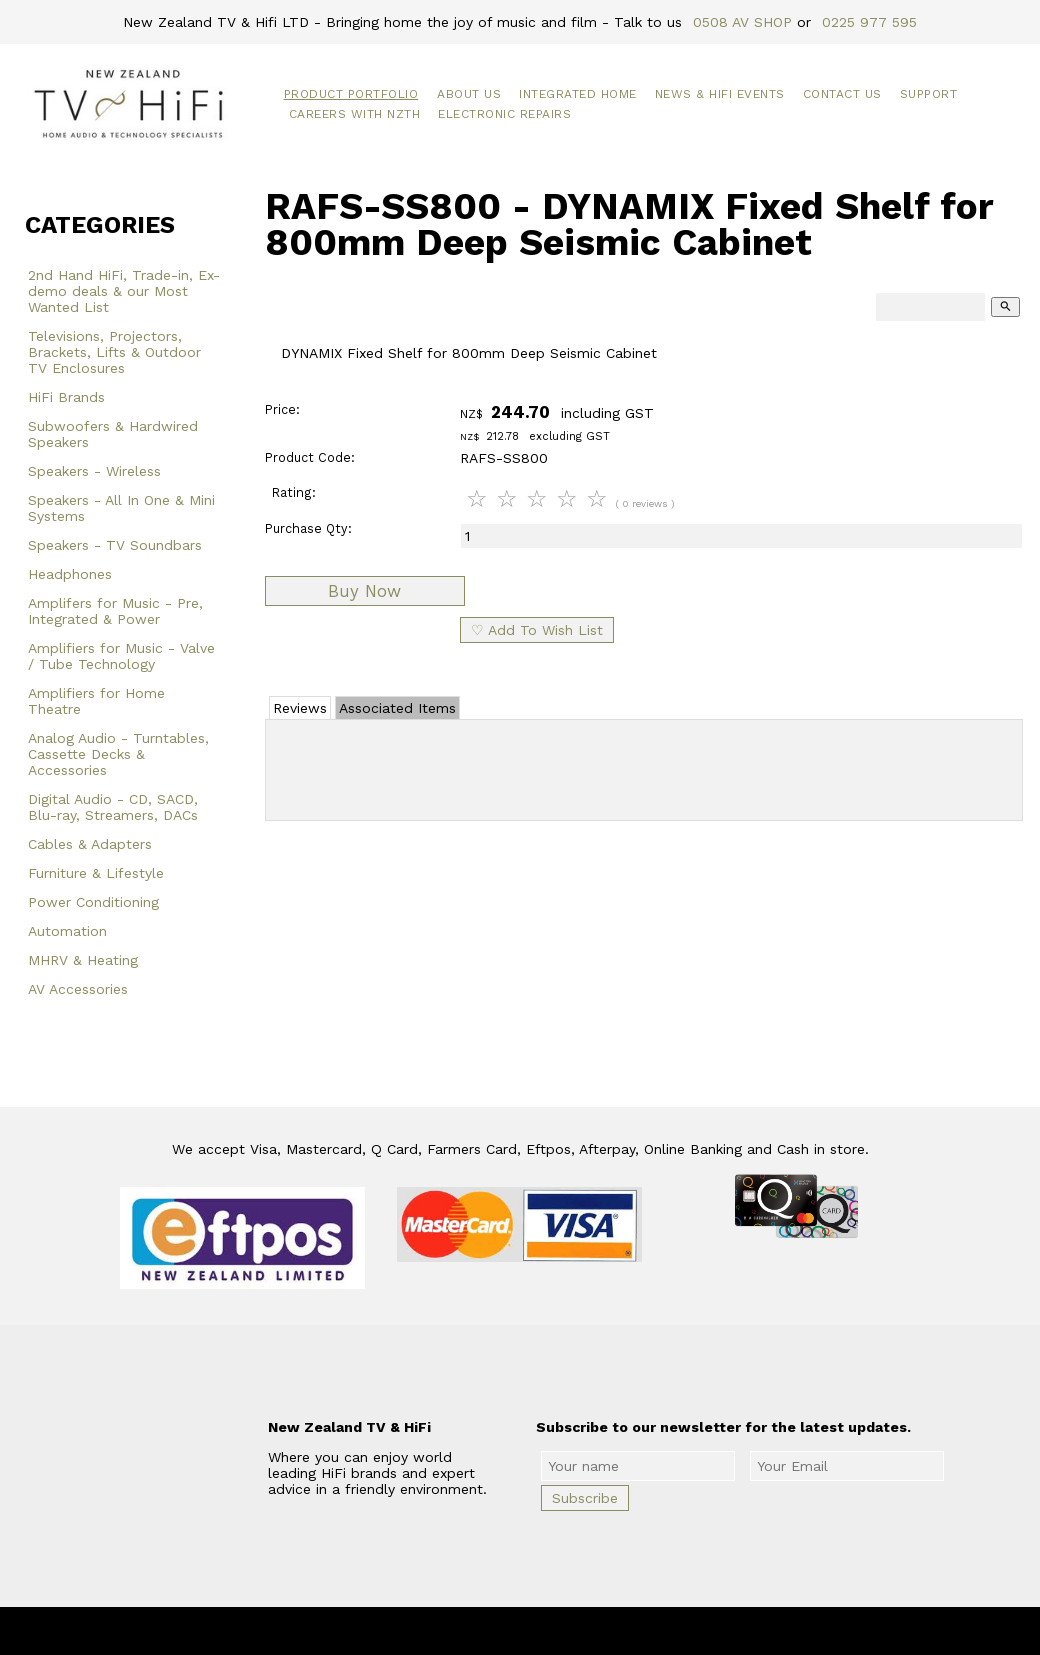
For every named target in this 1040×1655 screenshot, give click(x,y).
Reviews (300, 708)
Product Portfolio (351, 94)
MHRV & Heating (83, 960)
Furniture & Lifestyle (96, 873)
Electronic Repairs (504, 114)
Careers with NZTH (355, 114)
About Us (469, 94)
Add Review (644, 766)
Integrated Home (578, 94)
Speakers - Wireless (94, 471)
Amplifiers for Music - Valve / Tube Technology (121, 656)
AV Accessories (78, 989)
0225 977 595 (869, 22)
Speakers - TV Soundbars (115, 545)
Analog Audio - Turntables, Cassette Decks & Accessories (118, 754)
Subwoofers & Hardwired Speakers (113, 434)
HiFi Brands (66, 397)
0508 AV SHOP (742, 22)
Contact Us (842, 94)
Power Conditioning (93, 902)
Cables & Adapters (90, 844)
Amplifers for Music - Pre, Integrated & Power (115, 611)
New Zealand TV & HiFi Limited (574, 1631)
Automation (67, 931)
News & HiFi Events (720, 94)
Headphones (70, 574)
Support (929, 94)
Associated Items (397, 708)
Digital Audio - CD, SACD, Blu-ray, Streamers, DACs (113, 807)
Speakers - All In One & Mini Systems (121, 508)
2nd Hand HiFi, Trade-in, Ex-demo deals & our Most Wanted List (124, 291)
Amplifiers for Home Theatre (96, 701)
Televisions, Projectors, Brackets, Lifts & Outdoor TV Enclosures (114, 352)
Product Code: (310, 457)
